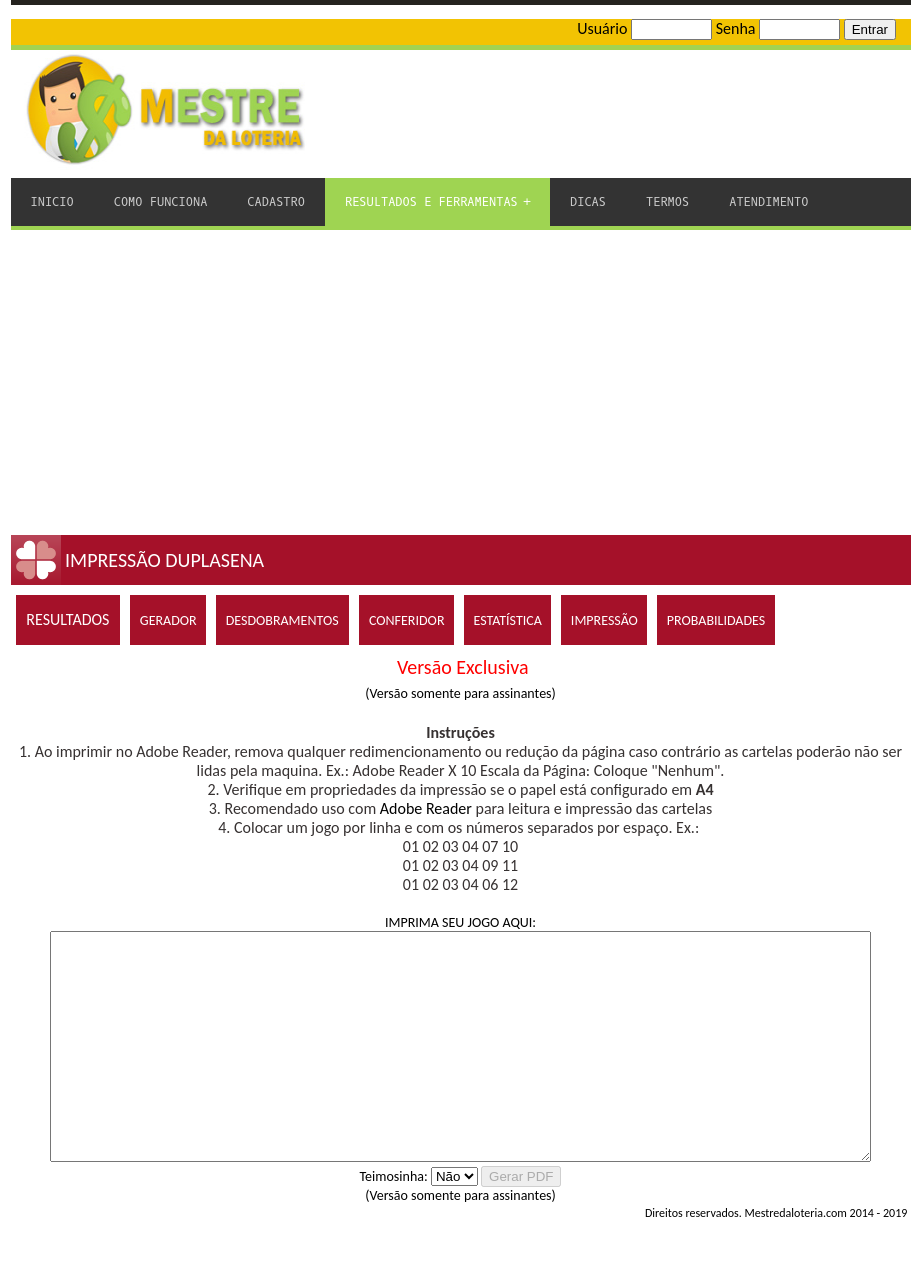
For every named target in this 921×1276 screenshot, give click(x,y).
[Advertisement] (461, 380)
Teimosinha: (394, 1221)
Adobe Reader (426, 808)
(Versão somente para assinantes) (460, 693)
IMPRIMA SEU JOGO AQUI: (460, 922)
